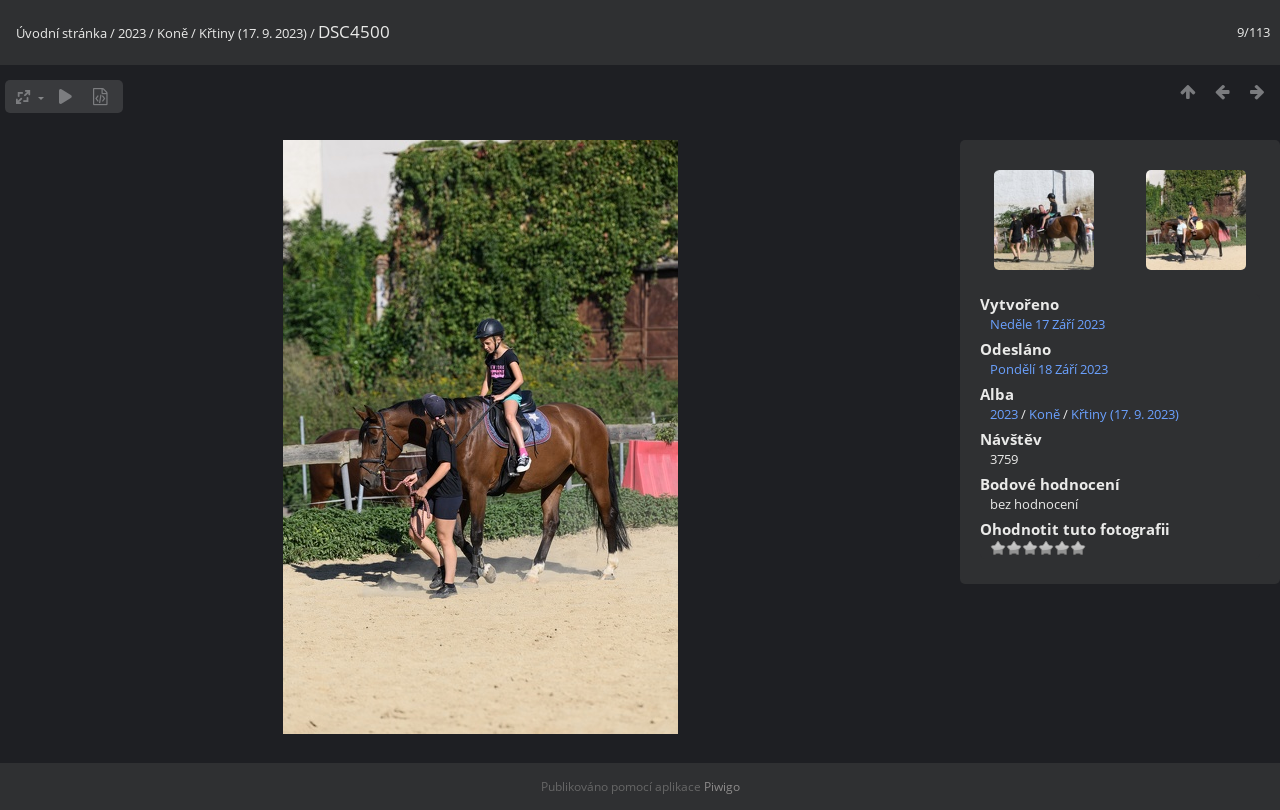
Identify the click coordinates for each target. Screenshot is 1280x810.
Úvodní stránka (61, 33)
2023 (132, 33)
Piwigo (722, 786)
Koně (172, 33)
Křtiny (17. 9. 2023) (253, 33)
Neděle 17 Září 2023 (1047, 324)
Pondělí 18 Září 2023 (1049, 369)
